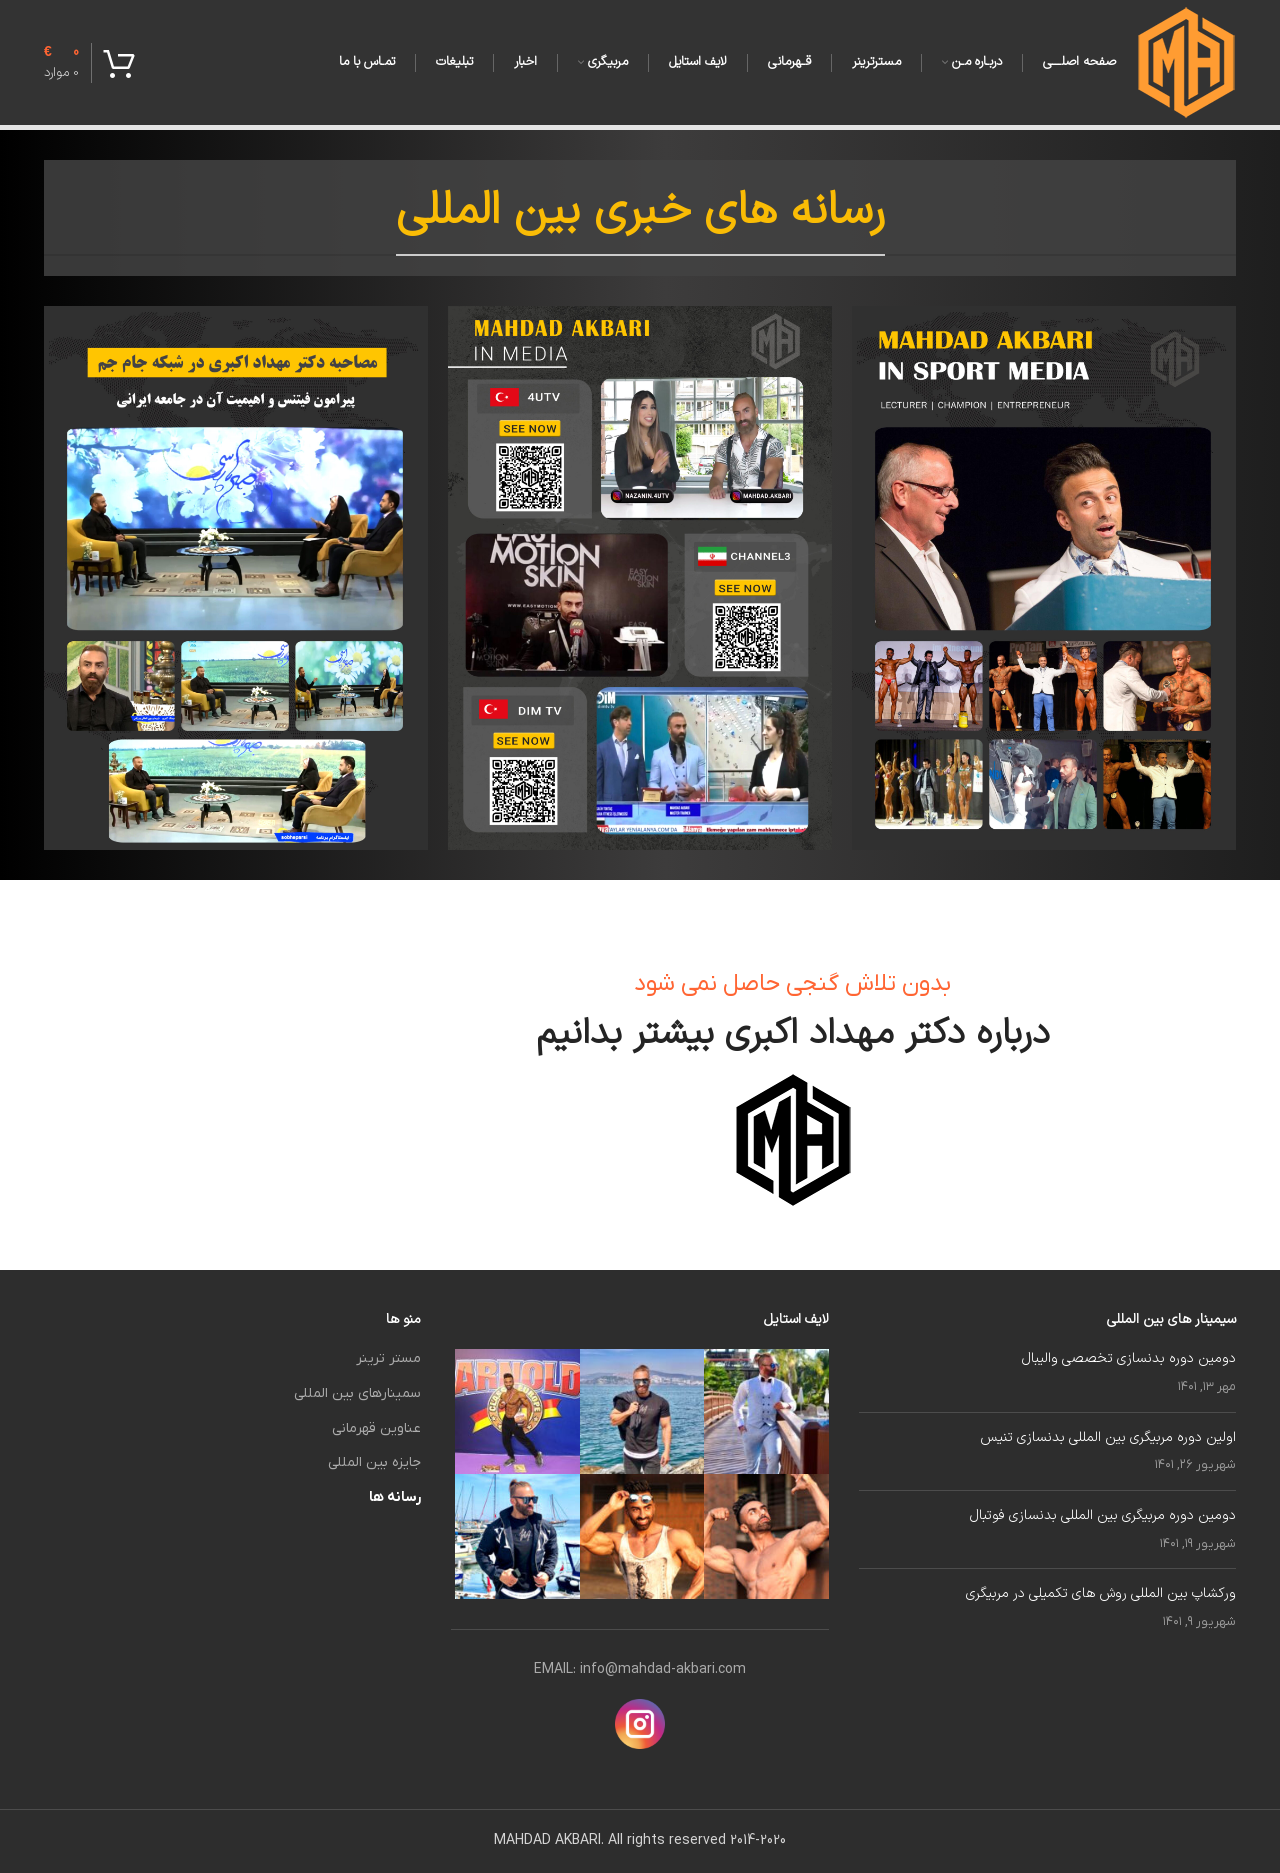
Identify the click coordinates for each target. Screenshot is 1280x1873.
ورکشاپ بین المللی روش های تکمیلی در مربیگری (1101, 1593)
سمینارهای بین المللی (357, 1393)
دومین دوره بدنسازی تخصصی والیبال (1129, 1358)
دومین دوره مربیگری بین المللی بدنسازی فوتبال (1103, 1515)
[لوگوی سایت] (1186, 61)
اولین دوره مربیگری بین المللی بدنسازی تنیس (1108, 1437)
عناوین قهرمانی (376, 1428)
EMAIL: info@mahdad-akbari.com (640, 1669)
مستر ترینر (388, 1358)
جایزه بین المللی (374, 1462)
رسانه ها (395, 1497)
